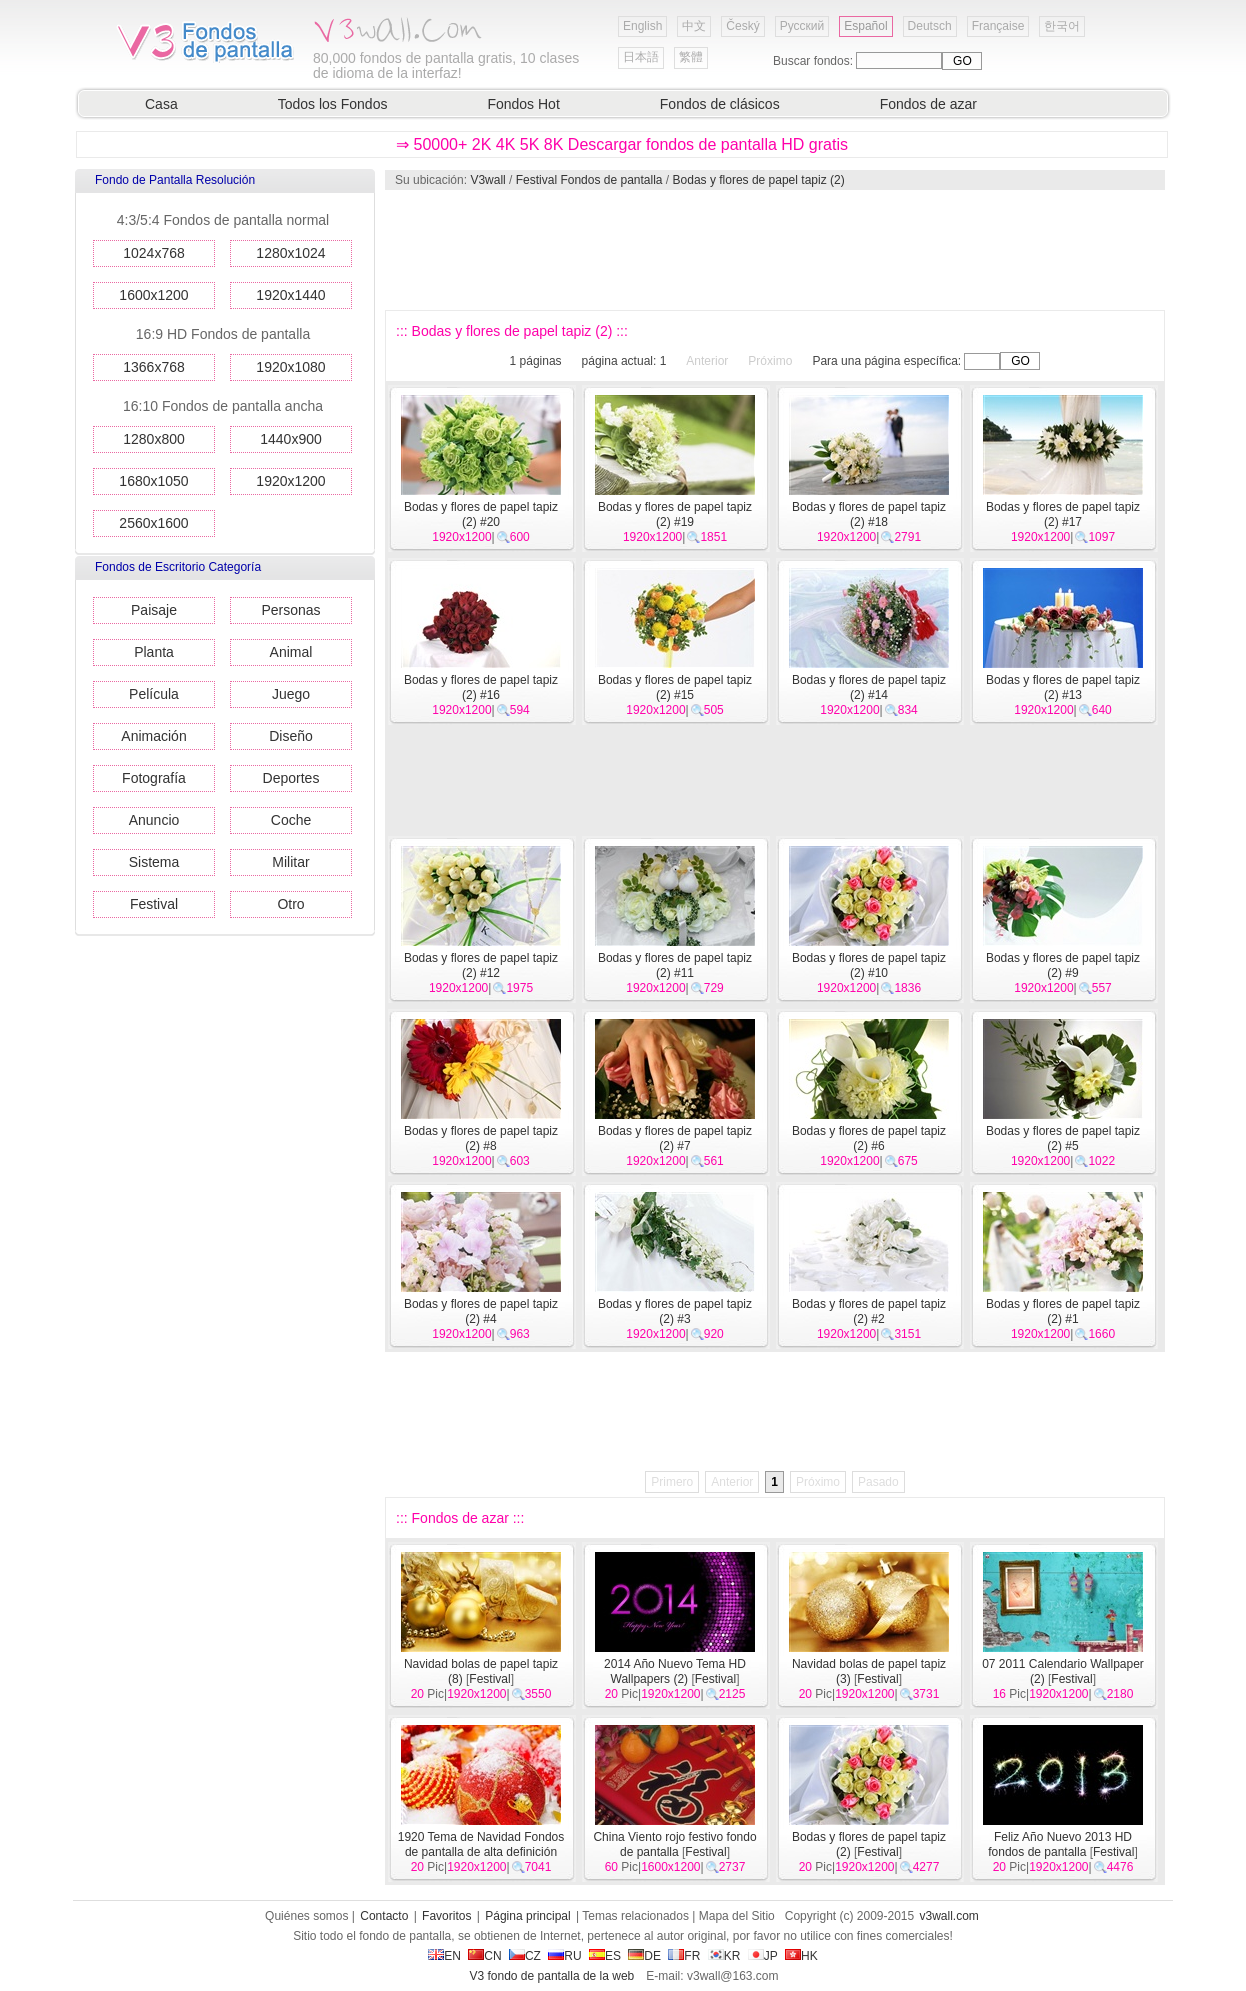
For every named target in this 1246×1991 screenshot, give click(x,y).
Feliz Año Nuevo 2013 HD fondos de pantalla (1060, 1844)
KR (724, 1956)
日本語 (641, 57)
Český (742, 26)
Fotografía (154, 778)
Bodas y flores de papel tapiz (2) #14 (869, 687)
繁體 (691, 57)
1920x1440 (290, 295)
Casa (161, 104)
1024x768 (154, 253)
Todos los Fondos (333, 104)
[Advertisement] (774, 250)
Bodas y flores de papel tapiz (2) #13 (1063, 687)
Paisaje (154, 610)
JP (763, 1956)
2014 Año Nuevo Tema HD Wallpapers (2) (675, 1671)
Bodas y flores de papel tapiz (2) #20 (481, 514)
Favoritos (446, 1916)
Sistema (154, 862)
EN (444, 1956)
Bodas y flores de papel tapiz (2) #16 (481, 687)
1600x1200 (153, 295)
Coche (291, 820)
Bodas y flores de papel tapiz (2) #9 (1063, 965)
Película (154, 694)
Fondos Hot (523, 104)
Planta (154, 652)
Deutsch (930, 26)
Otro (290, 904)
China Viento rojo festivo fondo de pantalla (674, 1844)
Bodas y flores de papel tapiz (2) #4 (481, 1311)
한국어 (1062, 26)
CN (484, 1956)
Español (865, 26)
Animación (153, 736)
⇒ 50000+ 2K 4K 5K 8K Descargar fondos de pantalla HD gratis (622, 144)
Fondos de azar (928, 104)
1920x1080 (290, 367)
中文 (694, 26)
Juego (291, 694)
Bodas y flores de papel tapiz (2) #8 (481, 1138)
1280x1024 (290, 253)
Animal (291, 652)
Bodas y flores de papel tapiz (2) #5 (1063, 1138)
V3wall (487, 180)
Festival (154, 904)
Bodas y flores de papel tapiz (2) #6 (869, 1138)
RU (564, 1956)
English (642, 26)
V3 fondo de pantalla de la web (551, 1976)
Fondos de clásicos (720, 104)
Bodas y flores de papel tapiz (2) (759, 180)
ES (605, 1956)
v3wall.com (949, 1916)
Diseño (291, 736)
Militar (290, 862)
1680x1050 (153, 481)
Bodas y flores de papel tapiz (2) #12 (481, 965)
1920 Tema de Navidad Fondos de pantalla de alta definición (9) (481, 1852)
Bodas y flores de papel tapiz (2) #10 (869, 965)
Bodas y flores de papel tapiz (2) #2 (869, 1311)
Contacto (384, 1916)
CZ (525, 1956)
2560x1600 (153, 523)
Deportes (291, 778)
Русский (802, 26)
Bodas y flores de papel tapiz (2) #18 (869, 514)
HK (801, 1956)
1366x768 (154, 367)
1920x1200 (290, 481)
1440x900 (291, 439)
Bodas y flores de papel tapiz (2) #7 (675, 1138)
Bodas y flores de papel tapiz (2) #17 (1063, 514)
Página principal (527, 1916)
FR (684, 1956)
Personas (290, 610)
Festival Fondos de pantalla (589, 180)
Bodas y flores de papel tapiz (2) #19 (675, 514)
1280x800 (154, 439)
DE (644, 1956)
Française (998, 26)
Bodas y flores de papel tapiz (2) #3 (675, 1311)
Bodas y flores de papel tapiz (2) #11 (675, 965)
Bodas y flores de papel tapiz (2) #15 (675, 687)
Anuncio (154, 820)
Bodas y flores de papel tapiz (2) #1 (1063, 1311)
